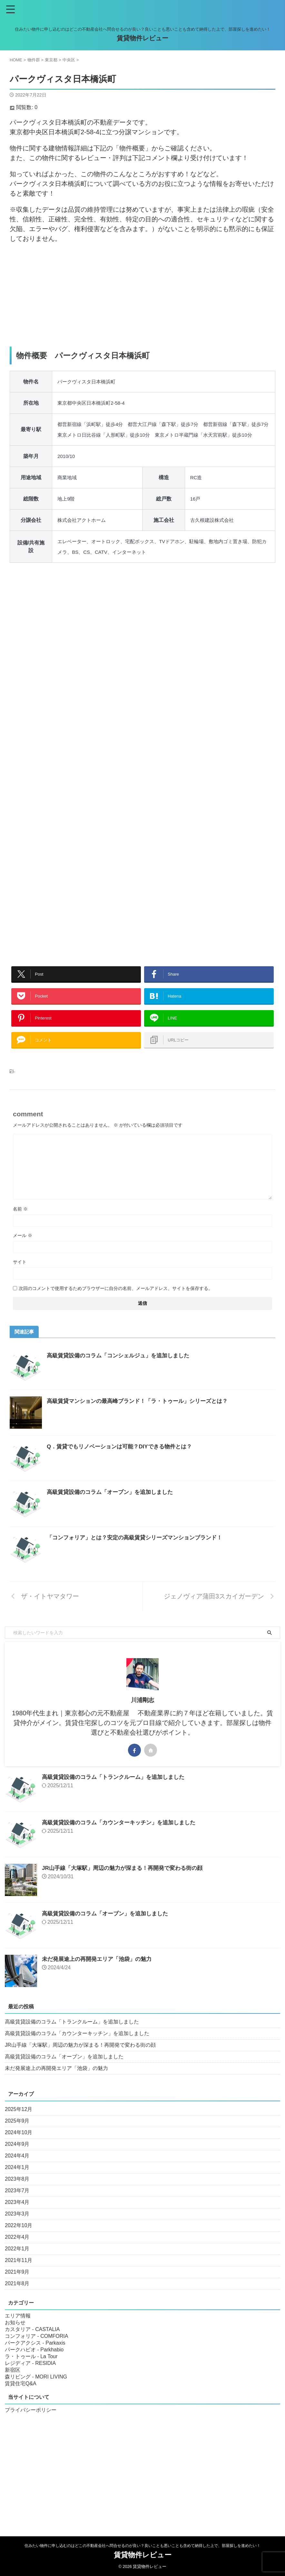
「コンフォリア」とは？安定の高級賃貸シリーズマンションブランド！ (139, 1550)
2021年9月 (17, 2284)
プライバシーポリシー (30, 2423)
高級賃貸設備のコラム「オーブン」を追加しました (113, 1505)
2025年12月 (18, 2122)
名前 (20, 1221)
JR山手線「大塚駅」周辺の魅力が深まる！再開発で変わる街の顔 (127, 1881)
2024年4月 (17, 2168)
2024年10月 (18, 2145)
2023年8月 (17, 2192)
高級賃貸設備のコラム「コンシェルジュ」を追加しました (122, 1368)
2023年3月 (17, 2226)
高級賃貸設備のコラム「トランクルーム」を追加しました (117, 1790)
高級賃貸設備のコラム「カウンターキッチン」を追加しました (123, 1835)
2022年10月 (18, 2238)
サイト (19, 1274)
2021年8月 (17, 2296)
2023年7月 (17, 2203)
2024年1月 (17, 2180)
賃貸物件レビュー (142, 38)
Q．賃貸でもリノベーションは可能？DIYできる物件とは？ (123, 1459)
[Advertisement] (142, 295)
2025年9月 (17, 2133)
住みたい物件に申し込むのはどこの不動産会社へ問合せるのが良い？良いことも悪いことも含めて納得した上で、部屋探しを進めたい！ (142, 2545)
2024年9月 (17, 2157)
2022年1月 (17, 2261)
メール (22, 1248)
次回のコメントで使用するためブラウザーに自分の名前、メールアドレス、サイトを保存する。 (116, 1301)
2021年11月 (18, 2273)
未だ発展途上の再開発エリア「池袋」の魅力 (100, 1972)
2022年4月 (17, 2250)
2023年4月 (17, 2215)
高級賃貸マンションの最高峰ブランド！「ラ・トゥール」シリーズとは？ (142, 1414)
